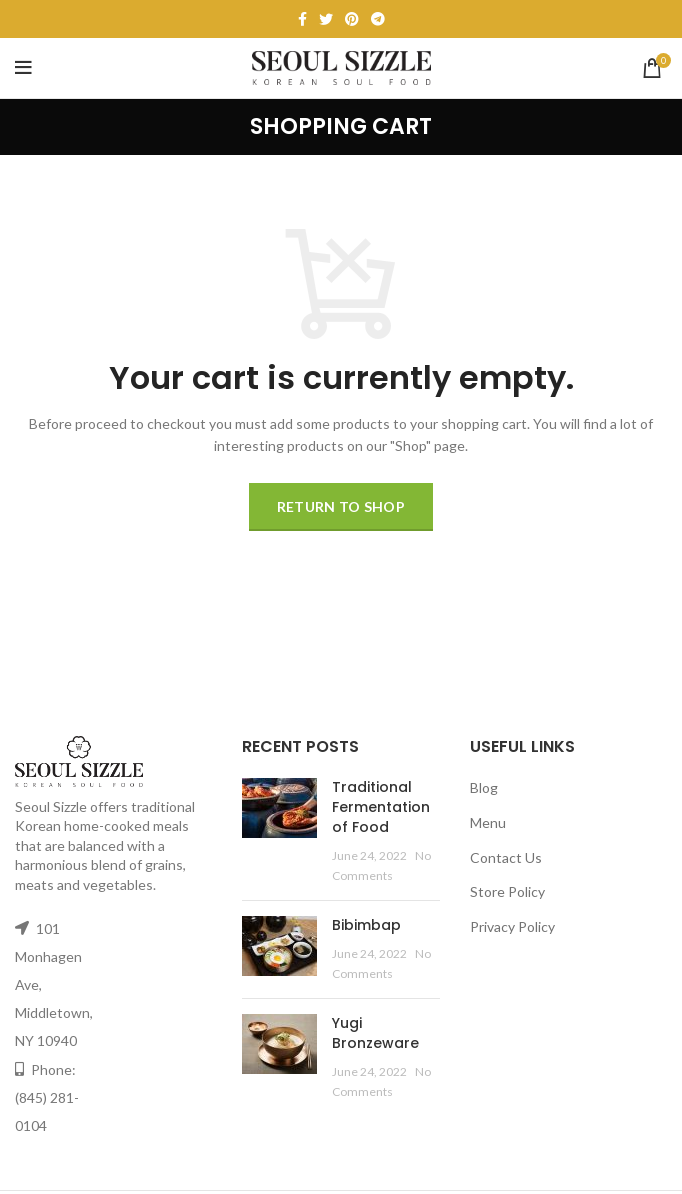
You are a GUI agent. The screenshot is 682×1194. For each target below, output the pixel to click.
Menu (488, 822)
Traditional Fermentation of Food (381, 806)
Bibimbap (366, 925)
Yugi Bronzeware (375, 1033)
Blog (484, 787)
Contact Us (506, 857)
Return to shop (341, 506)
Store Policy (507, 891)
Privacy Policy (512, 926)
